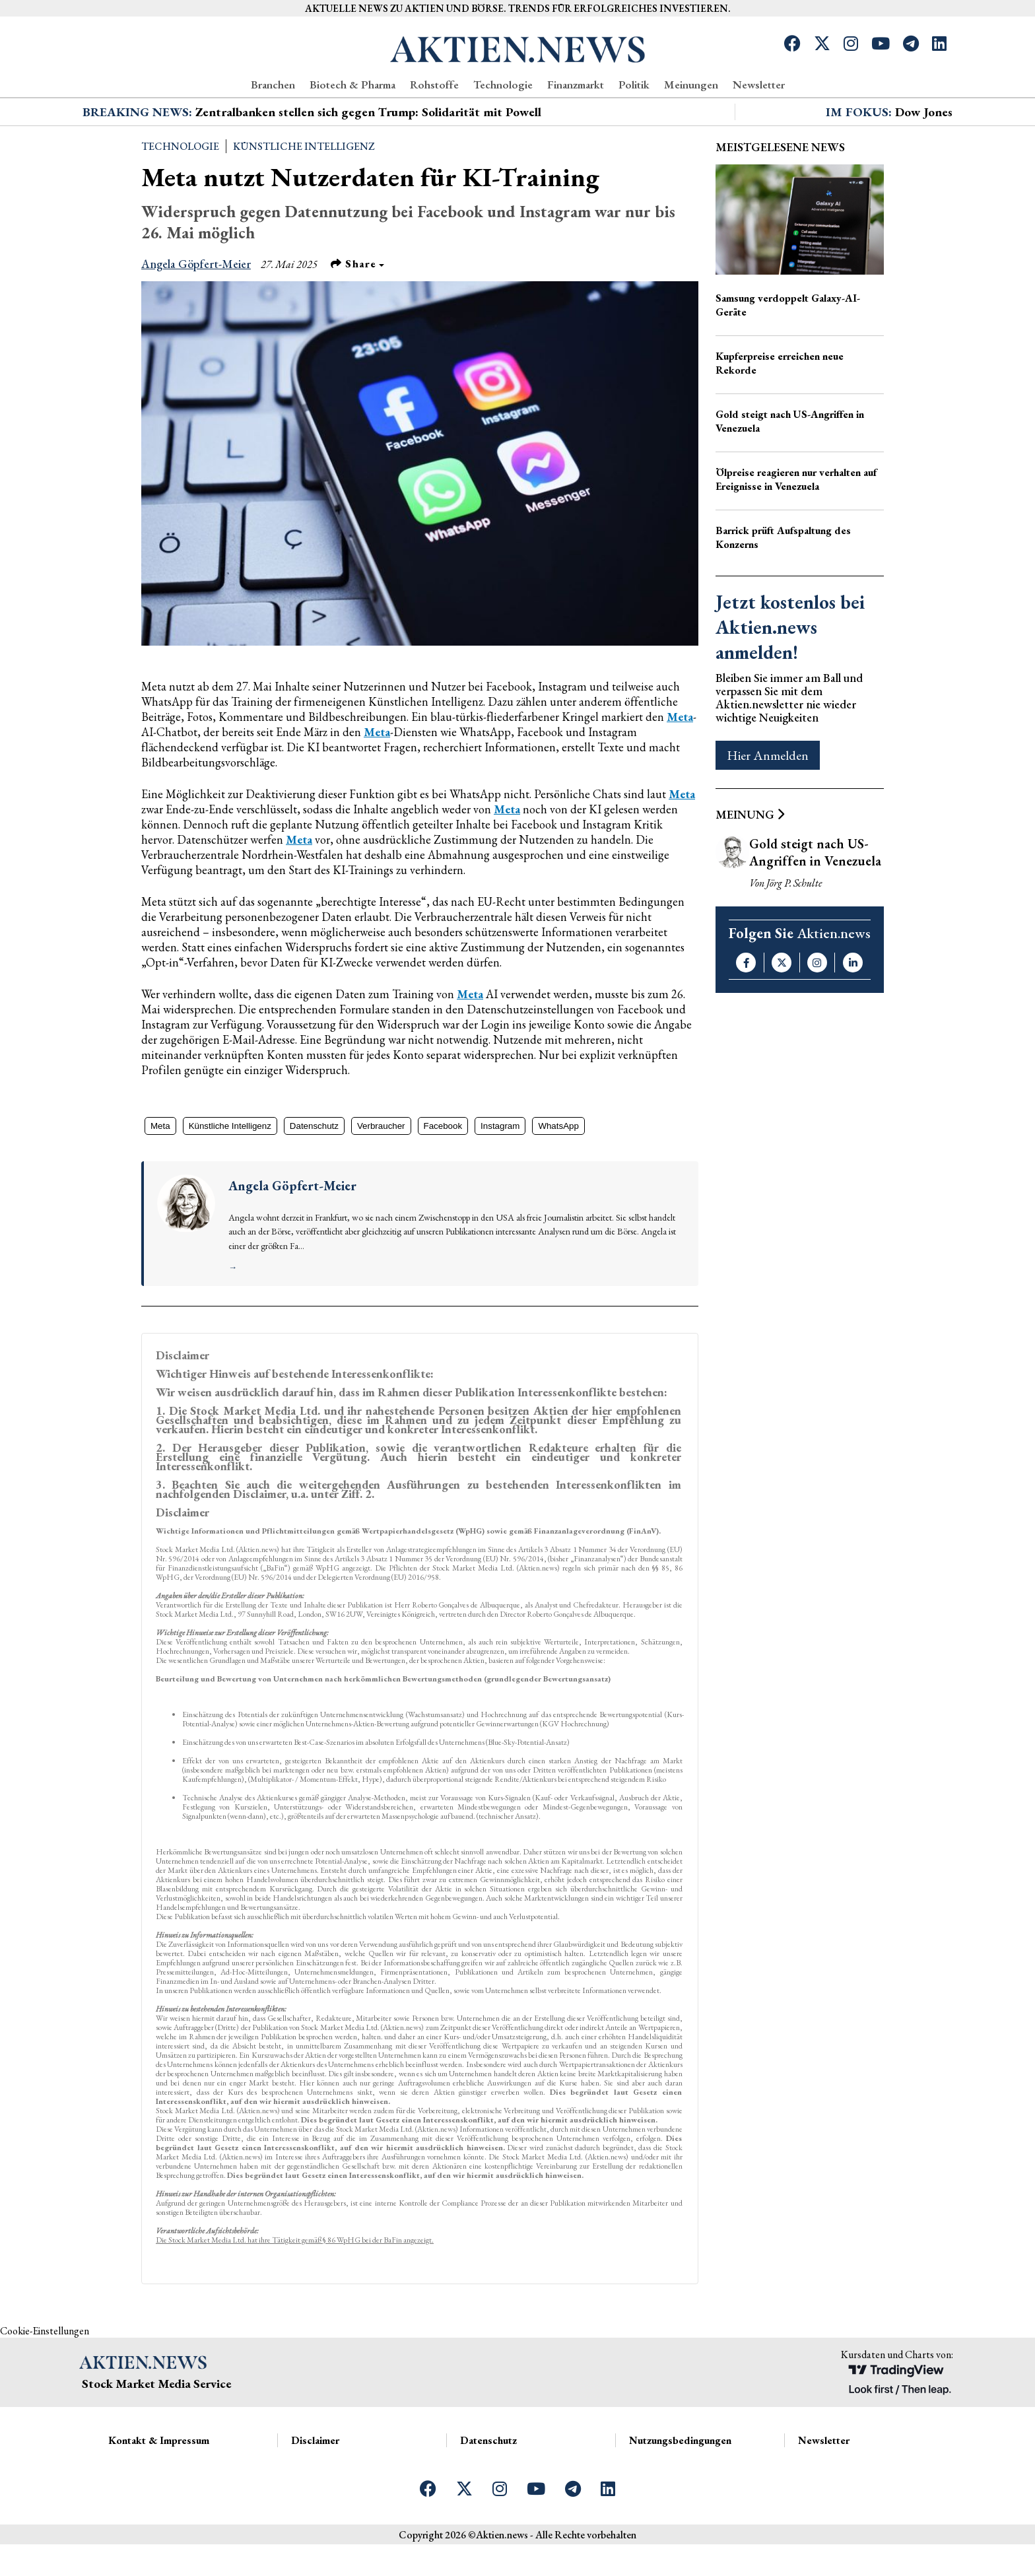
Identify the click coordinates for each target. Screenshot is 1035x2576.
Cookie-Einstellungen (44, 2378)
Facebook (443, 1173)
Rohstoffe (434, 84)
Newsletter (759, 84)
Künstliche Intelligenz (304, 194)
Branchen (273, 84)
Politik (634, 84)
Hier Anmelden (768, 802)
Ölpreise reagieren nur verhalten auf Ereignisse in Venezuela (796, 527)
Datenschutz (314, 1173)
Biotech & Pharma (352, 84)
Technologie (503, 84)
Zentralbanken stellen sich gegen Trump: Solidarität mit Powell (368, 159)
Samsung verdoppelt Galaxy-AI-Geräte (788, 352)
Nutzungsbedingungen (680, 2488)
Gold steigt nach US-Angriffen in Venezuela (790, 469)
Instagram (500, 1173)
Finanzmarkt (575, 84)
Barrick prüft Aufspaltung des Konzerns (783, 585)
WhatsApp (558, 1173)
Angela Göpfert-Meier (196, 311)
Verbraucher (381, 1173)
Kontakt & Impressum (158, 2488)
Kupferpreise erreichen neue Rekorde (780, 410)
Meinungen (691, 84)
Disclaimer (315, 2488)
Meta (680, 764)
